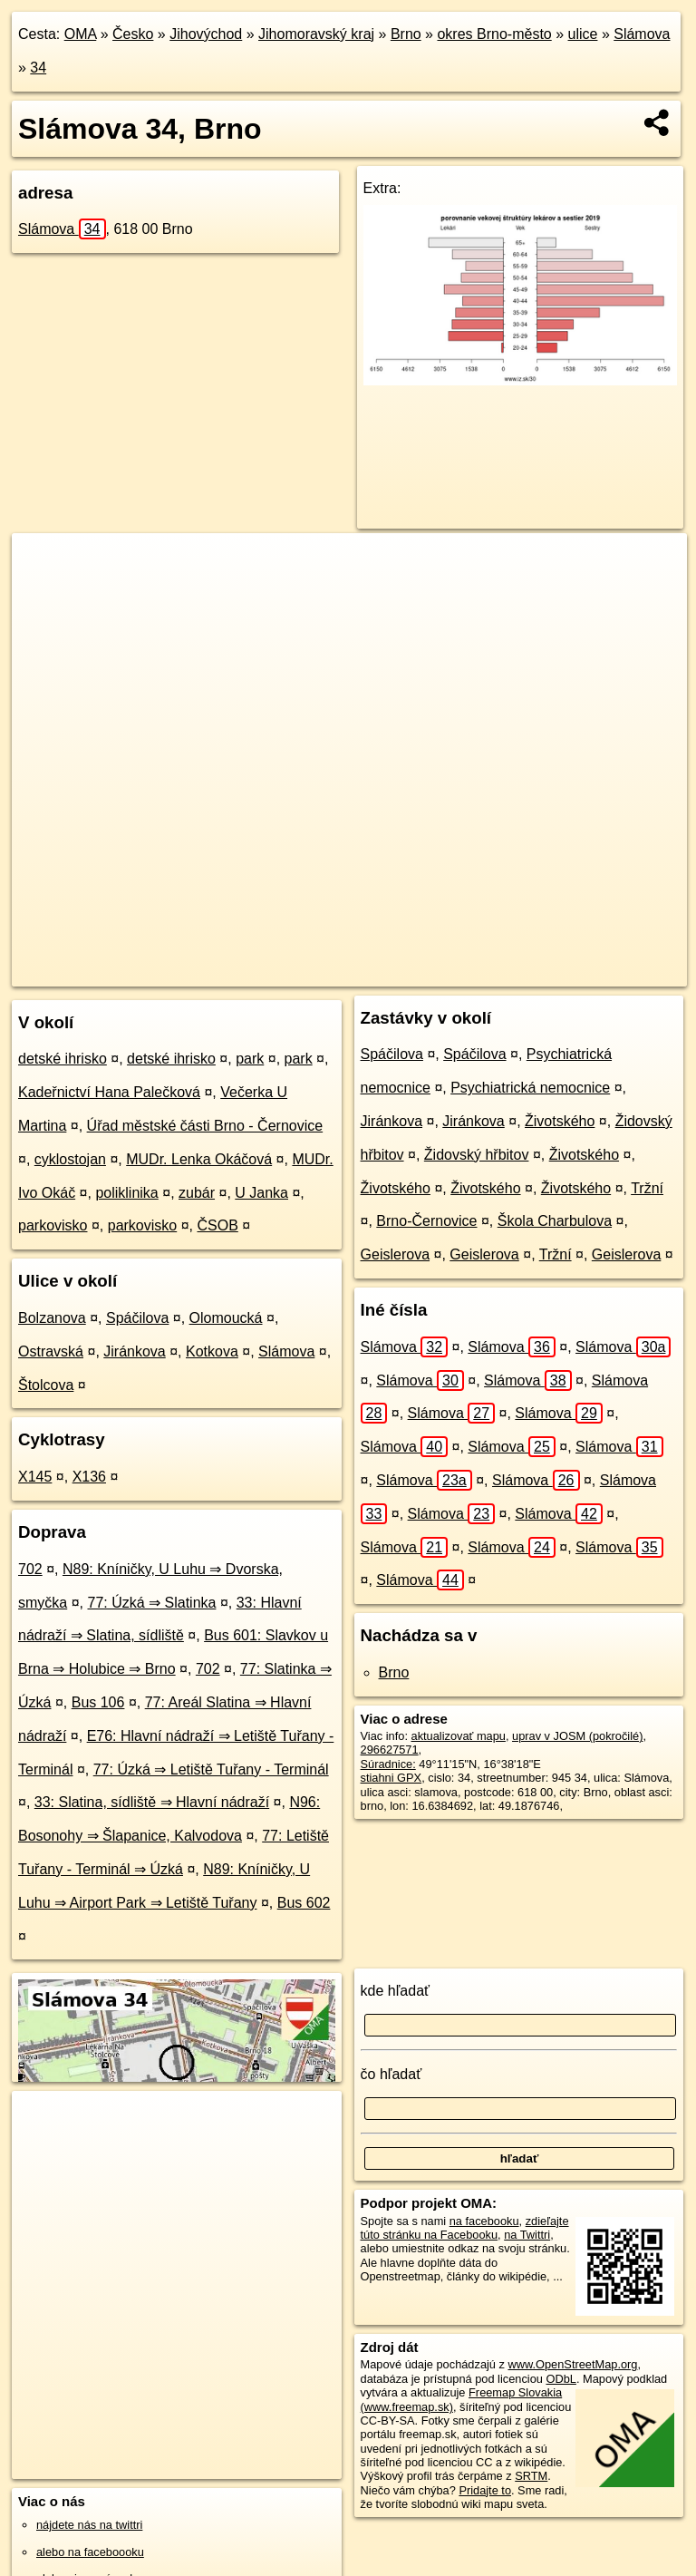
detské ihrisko (62, 1058)
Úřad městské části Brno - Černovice (205, 1125)
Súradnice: (388, 1764)
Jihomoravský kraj (316, 34)
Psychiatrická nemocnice (530, 1087)
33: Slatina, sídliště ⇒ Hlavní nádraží (151, 1802)
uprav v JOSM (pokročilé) (577, 1736)
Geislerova (395, 1254)
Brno (406, 34)
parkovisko (52, 1225)
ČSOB (217, 1225)
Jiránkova (134, 1351)
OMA (80, 34)
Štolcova (45, 1385)
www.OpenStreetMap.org (572, 2364)
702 (30, 1569)
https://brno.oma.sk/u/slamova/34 (602, 972)
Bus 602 (304, 1902)
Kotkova (212, 1351)
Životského (559, 1121)
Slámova (642, 34)
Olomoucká (226, 1318)
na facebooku (484, 2221)
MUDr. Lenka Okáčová (199, 1159)
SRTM (531, 2476)
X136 (89, 1476)
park (250, 1058)
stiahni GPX (391, 1777)
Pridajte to (485, 2490)
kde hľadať (395, 1990)
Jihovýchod (205, 34)
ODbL (560, 2379)
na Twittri (527, 2234)
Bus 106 (98, 1702)
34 (38, 67)
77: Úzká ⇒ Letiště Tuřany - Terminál (211, 1769)
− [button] (43, 592)
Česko (132, 34)
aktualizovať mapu (458, 1736)
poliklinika (126, 1193)
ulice (583, 34)
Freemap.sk (463, 972)
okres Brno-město (494, 34)
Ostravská (50, 1351)
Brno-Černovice (426, 1221)
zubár (197, 1193)
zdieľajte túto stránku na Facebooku (465, 2227)
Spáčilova (137, 1318)
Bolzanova (52, 1318)
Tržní (647, 1188)
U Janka (261, 1193)
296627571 (390, 1749)
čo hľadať (391, 2074)
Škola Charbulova (555, 1221)
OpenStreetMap (369, 972)
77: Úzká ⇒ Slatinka (151, 1602)
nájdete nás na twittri (89, 2525)
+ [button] (43, 564)
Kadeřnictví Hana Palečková (109, 1092)
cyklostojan (70, 1159)
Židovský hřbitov (476, 1154)
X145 (35, 1476)
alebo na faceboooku (90, 2552)
